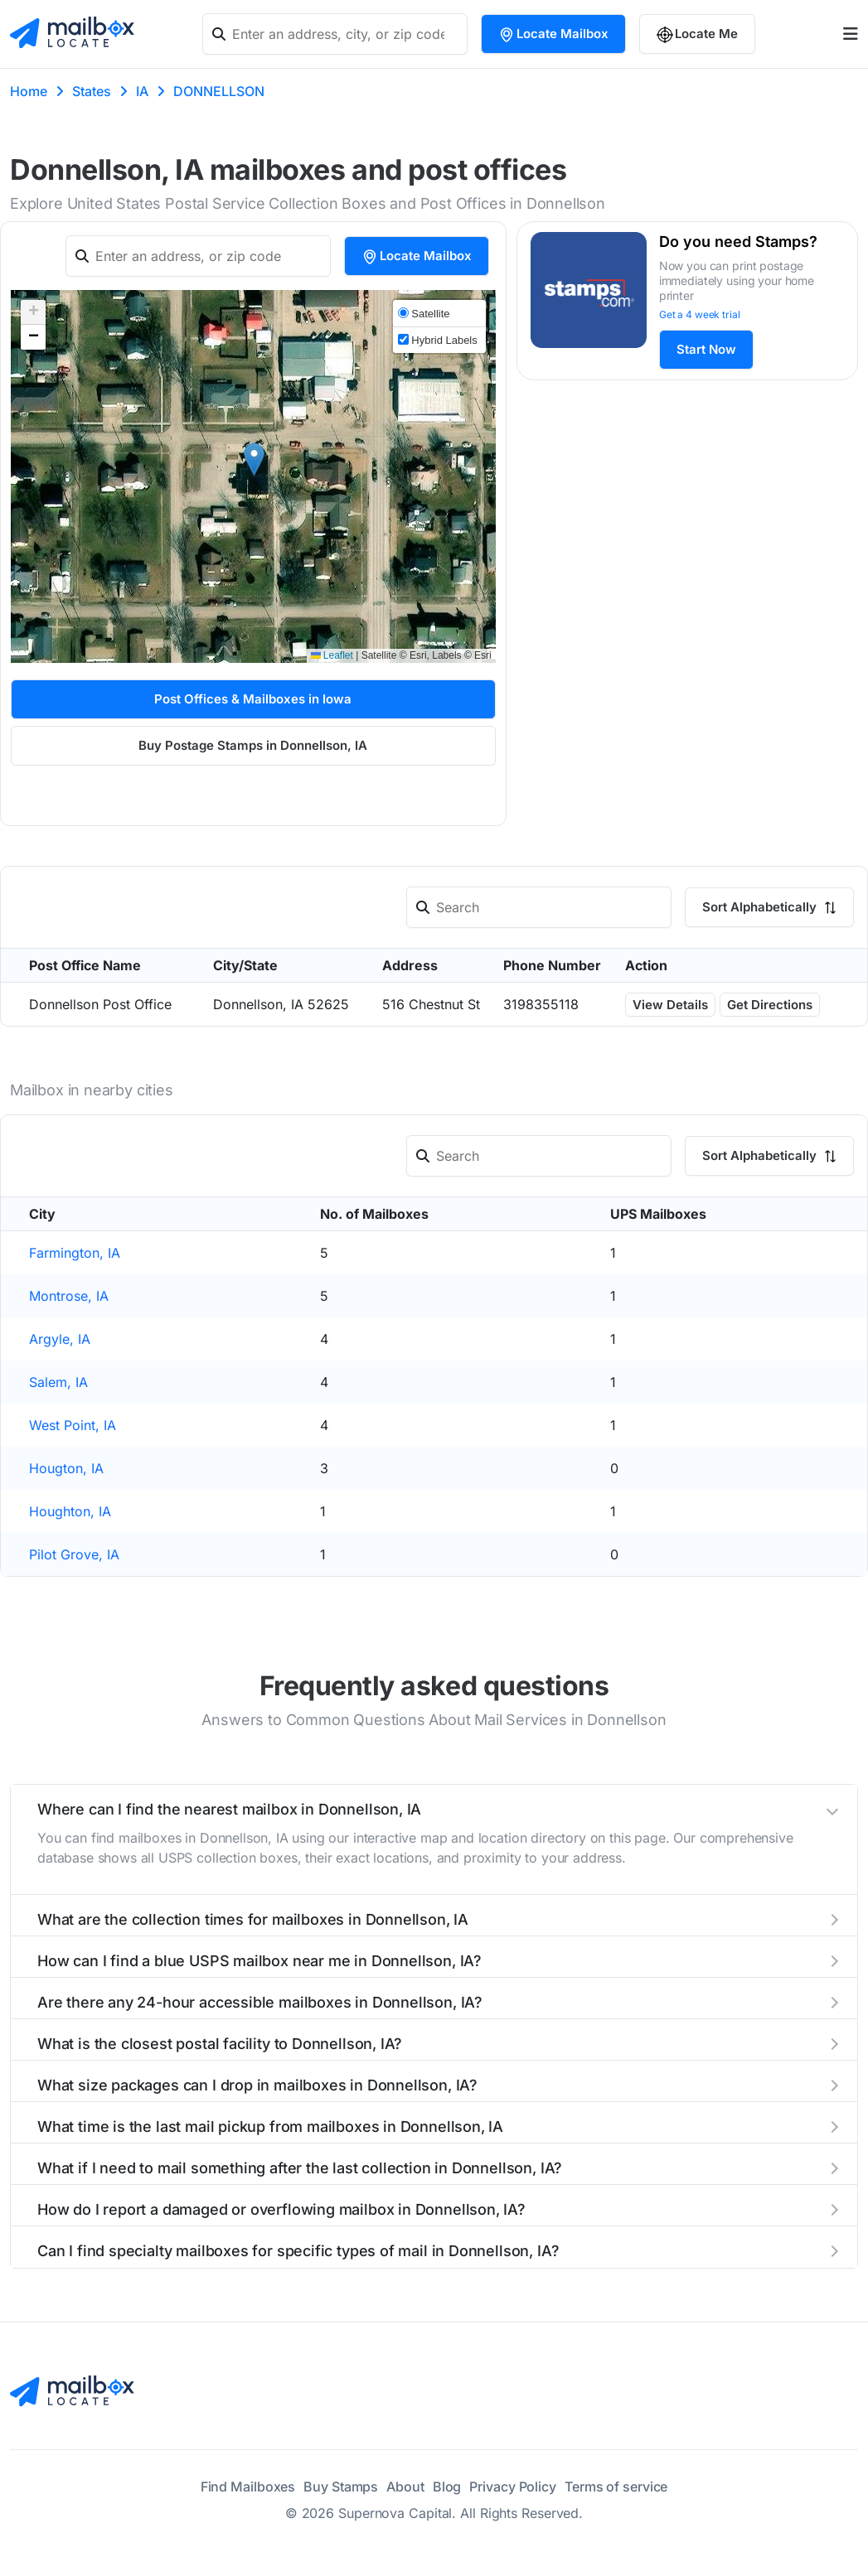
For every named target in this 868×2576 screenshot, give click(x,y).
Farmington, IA (74, 1253)
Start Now (706, 349)
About (405, 2486)
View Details (670, 1005)
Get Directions (769, 1005)
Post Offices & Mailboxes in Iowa (253, 699)
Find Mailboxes (248, 2486)
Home (28, 91)
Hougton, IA (66, 1468)
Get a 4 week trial (699, 314)
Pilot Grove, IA (74, 1554)
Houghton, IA (70, 1511)
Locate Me (697, 34)
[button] (254, 459)
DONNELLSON (218, 91)
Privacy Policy (512, 2486)
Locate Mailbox (553, 34)
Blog (447, 2486)
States (91, 91)
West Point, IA (72, 1425)
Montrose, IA (69, 1296)
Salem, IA (58, 1382)
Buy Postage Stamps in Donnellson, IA (252, 745)
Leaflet (332, 655)
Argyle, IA (59, 1339)
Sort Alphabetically (769, 907)
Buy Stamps (340, 2486)
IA (142, 91)
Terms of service (616, 2486)
